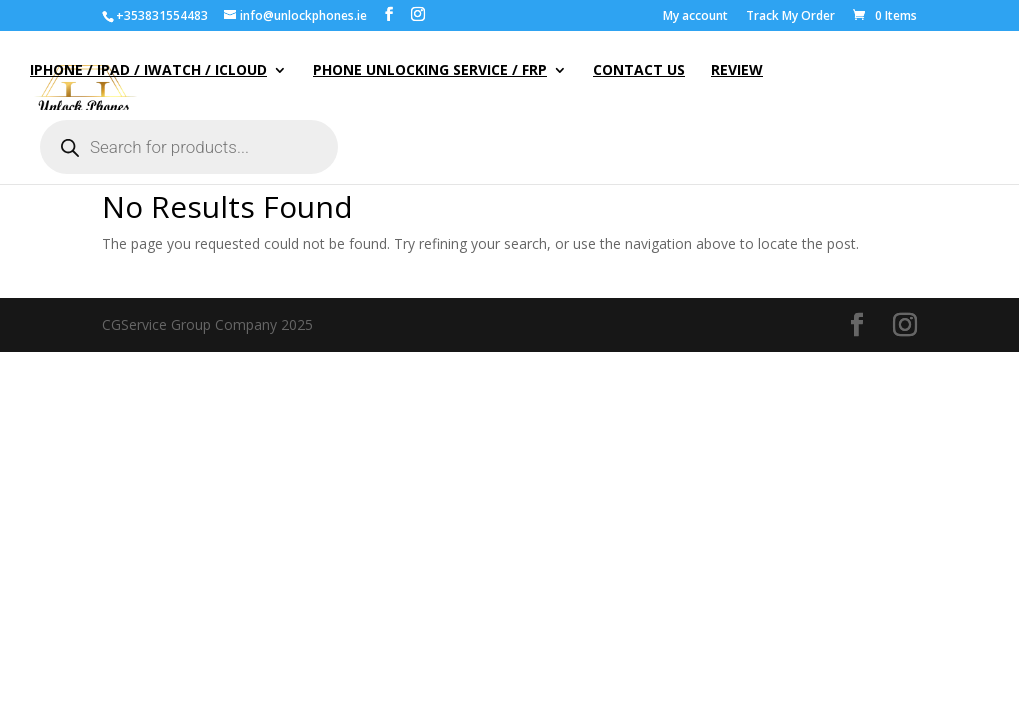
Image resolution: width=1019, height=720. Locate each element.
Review (737, 71)
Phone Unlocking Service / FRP (430, 71)
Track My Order (790, 17)
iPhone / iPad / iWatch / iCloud (148, 71)
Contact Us (639, 71)
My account (695, 17)
